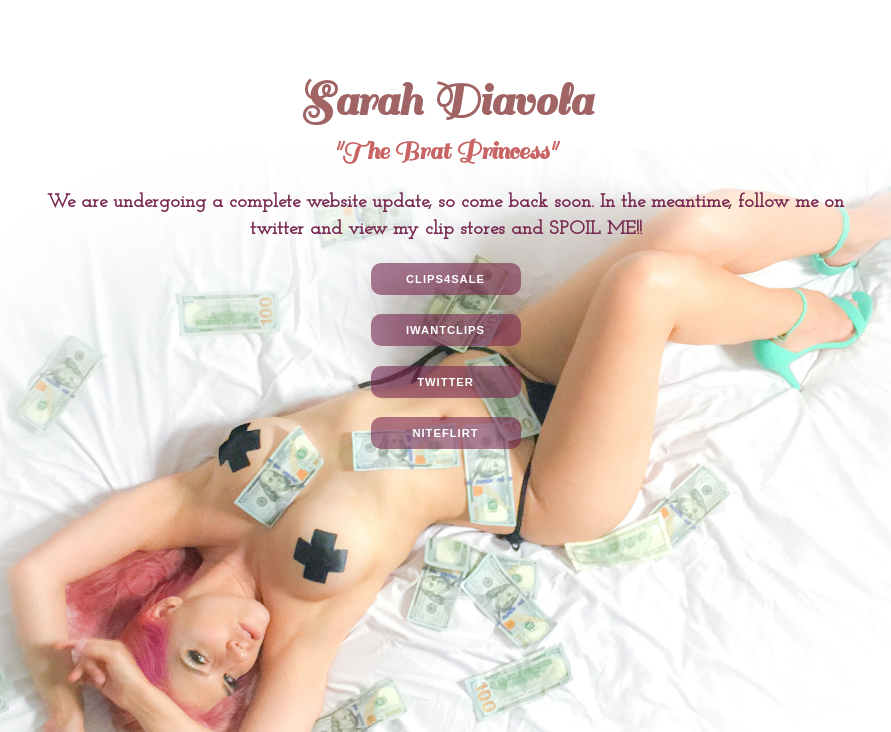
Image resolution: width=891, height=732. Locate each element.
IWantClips (445, 330)
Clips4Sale (445, 279)
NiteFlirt (445, 433)
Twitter (445, 382)
